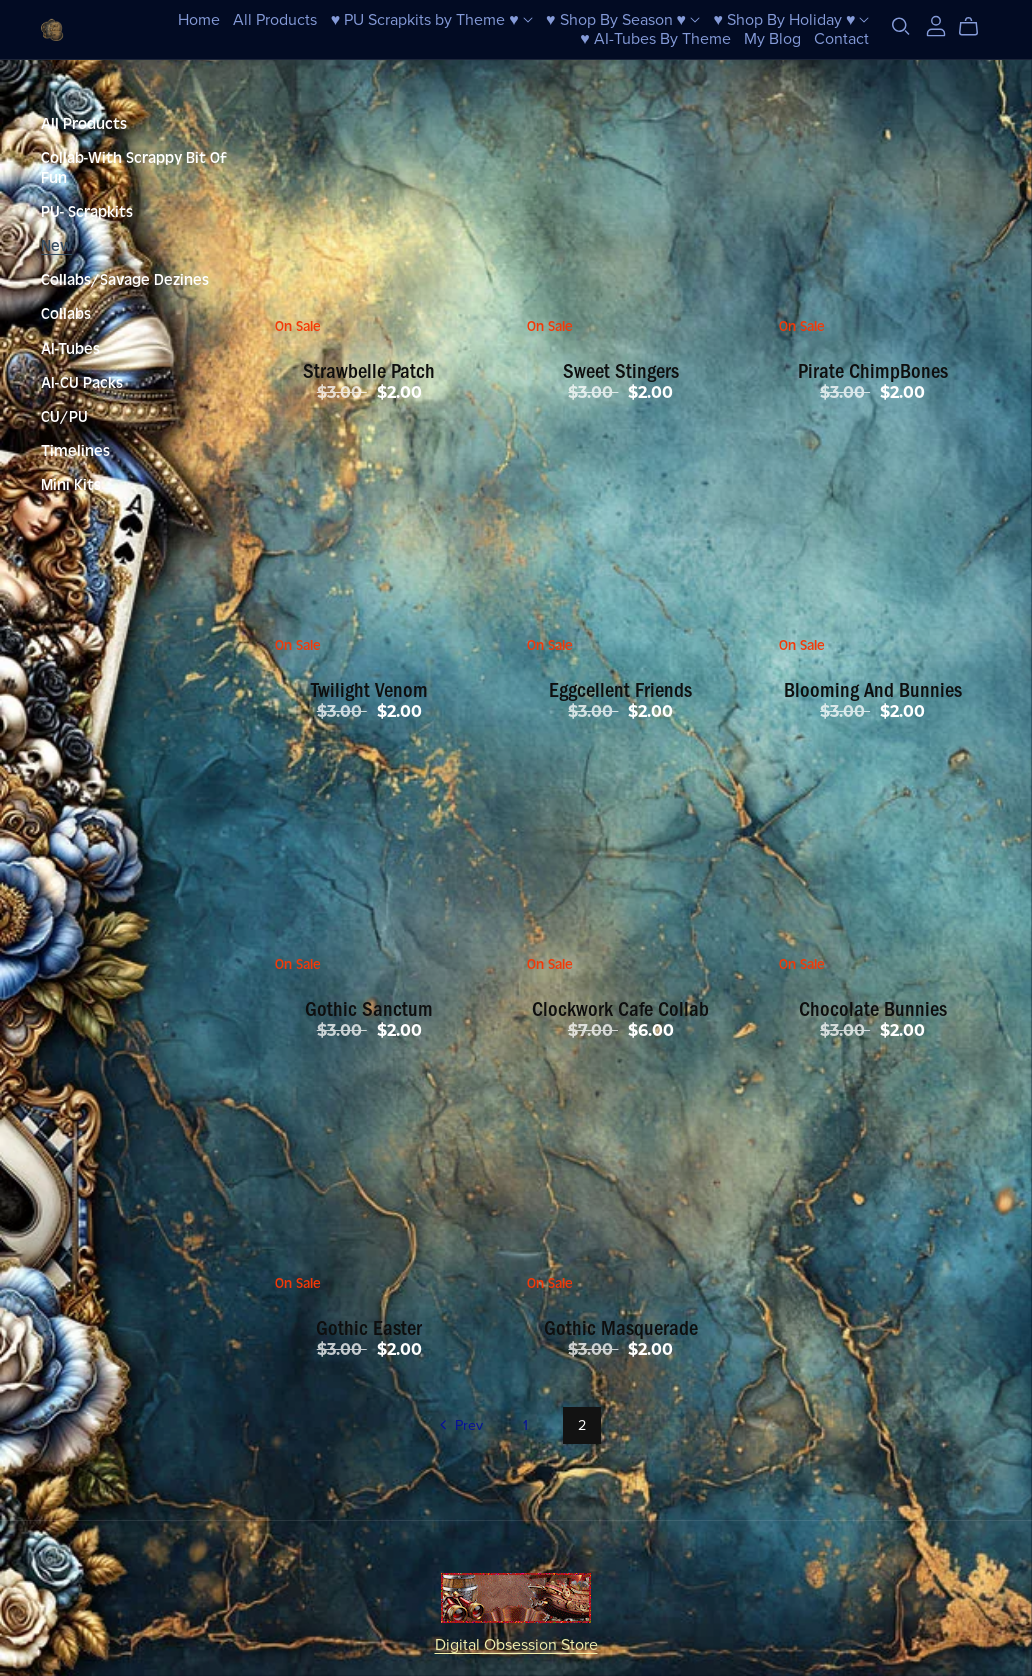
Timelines (75, 451)
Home (199, 19)
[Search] (901, 26)
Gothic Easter (369, 1328)
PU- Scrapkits (87, 212)
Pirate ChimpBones (873, 371)
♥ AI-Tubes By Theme (655, 39)
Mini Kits (71, 485)
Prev (459, 1427)
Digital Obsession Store (516, 1645)
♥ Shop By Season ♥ (623, 19)
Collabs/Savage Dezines (125, 280)
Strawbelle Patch (369, 371)
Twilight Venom (369, 690)
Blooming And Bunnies (873, 690)
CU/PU (64, 417)
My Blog (772, 39)
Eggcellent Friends (620, 690)
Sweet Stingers (621, 371)
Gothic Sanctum (369, 1009)
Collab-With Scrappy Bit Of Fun (134, 167)
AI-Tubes (70, 349)
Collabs (66, 314)
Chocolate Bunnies (873, 1009)
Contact (841, 39)
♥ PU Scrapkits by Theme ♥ (432, 19)
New (56, 246)
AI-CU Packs (82, 383)
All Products (275, 19)
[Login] (936, 25)
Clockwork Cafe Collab (620, 1009)
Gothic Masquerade (621, 1328)
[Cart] (976, 27)
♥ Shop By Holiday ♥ (791, 19)
